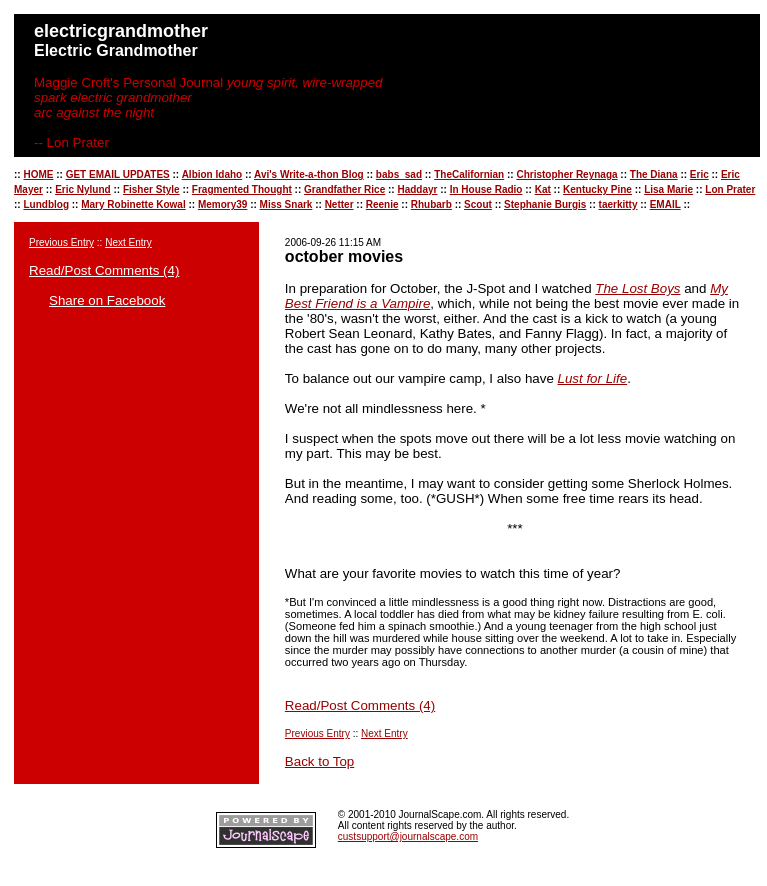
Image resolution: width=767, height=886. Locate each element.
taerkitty (618, 204)
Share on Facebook (107, 300)
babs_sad (399, 174)
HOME (38, 174)
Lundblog (46, 204)
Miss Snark (286, 204)
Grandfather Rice (344, 189)
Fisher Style (151, 189)
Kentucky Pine (597, 189)
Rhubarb (431, 204)
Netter (339, 204)
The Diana (654, 174)
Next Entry (128, 242)
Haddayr (417, 189)
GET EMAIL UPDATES (118, 174)
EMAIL (665, 204)
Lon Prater (730, 189)
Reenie (382, 204)
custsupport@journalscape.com (408, 836)
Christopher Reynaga (566, 174)
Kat (543, 189)
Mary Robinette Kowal (133, 204)
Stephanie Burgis (545, 204)
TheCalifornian (469, 174)
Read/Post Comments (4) (104, 270)
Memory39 (222, 204)
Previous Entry (61, 242)
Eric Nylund (83, 189)
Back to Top (319, 761)
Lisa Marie (668, 189)
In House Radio (486, 189)
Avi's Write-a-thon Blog (309, 174)
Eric (699, 174)
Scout (478, 204)
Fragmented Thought (242, 189)
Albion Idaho (212, 174)
